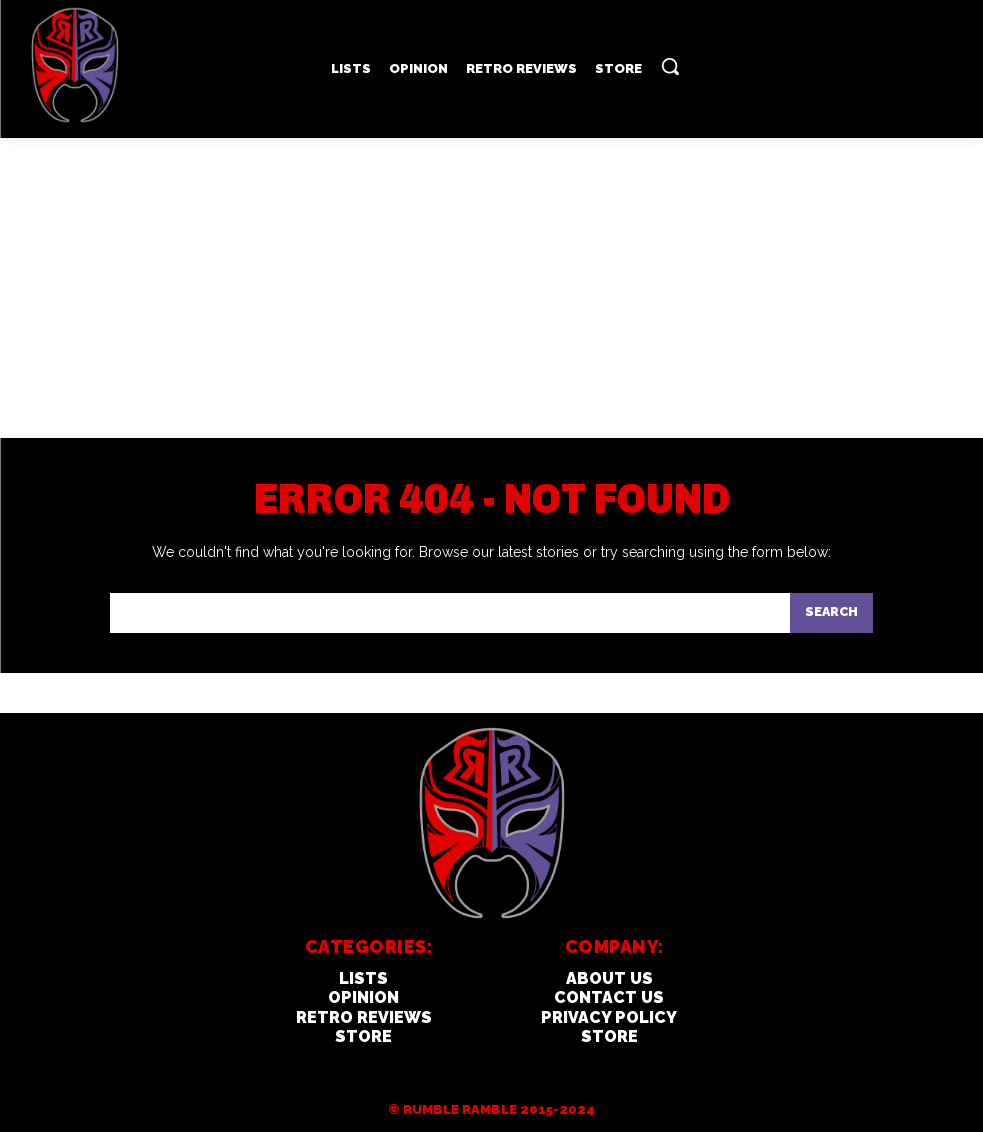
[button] (670, 66)
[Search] (830, 613)
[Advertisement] (491, 288)
